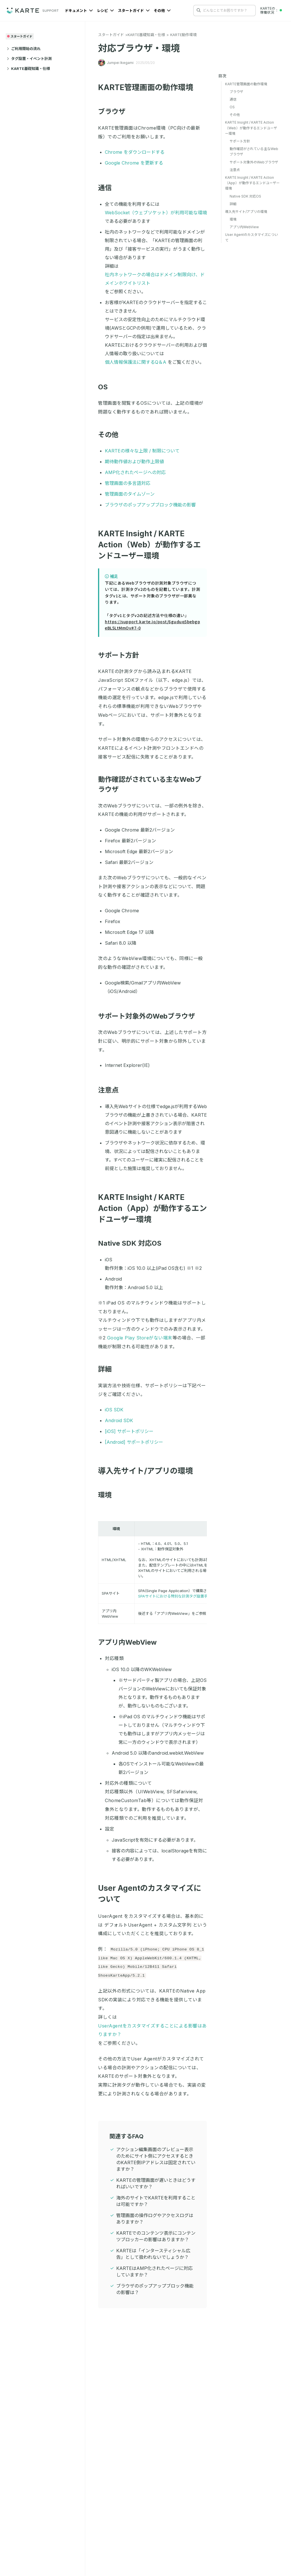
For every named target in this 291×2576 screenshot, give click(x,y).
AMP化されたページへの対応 (135, 472)
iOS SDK (114, 1409)
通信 (108, 188)
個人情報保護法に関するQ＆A (135, 362)
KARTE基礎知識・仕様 (28, 68)
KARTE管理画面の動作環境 (149, 87)
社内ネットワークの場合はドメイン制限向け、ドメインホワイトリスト (155, 279)
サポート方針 (122, 655)
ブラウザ (115, 111)
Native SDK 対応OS (133, 1243)
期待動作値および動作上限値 (134, 461)
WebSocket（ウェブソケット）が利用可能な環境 (156, 212)
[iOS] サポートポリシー (129, 1431)
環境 (108, 1495)
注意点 (111, 1090)
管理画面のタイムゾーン (130, 494)
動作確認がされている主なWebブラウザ (254, 151)
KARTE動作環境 (183, 34)
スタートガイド (134, 10)
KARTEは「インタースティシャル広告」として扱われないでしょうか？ (153, 2254)
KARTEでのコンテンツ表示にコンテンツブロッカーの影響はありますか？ (156, 2236)
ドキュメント (79, 10)
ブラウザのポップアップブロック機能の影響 (150, 505)
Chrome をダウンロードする (135, 152)
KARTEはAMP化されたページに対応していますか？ (154, 2271)
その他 (162, 10)
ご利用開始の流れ (24, 48)
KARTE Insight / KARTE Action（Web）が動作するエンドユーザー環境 (149, 544)
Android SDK (119, 1420)
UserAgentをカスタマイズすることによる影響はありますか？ (152, 2030)
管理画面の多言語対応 (127, 483)
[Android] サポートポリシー (134, 1442)
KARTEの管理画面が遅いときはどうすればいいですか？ (156, 2183)
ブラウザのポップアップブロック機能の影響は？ (155, 2289)
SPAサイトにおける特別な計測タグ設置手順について (182, 1596)
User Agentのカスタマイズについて (251, 237)
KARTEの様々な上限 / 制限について (142, 451)
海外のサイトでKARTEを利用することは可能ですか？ (156, 2201)
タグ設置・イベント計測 (29, 58)
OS (106, 387)
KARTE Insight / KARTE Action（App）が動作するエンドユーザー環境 (152, 1208)
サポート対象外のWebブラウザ (149, 1016)
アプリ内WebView (130, 1642)
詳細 (108, 1369)
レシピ (105, 10)
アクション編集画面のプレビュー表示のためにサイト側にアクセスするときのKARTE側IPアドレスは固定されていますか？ (156, 2159)
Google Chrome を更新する (134, 163)
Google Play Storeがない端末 (139, 1338)
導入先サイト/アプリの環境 (149, 1471)
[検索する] (199, 10)
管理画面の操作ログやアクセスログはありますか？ (154, 2219)
